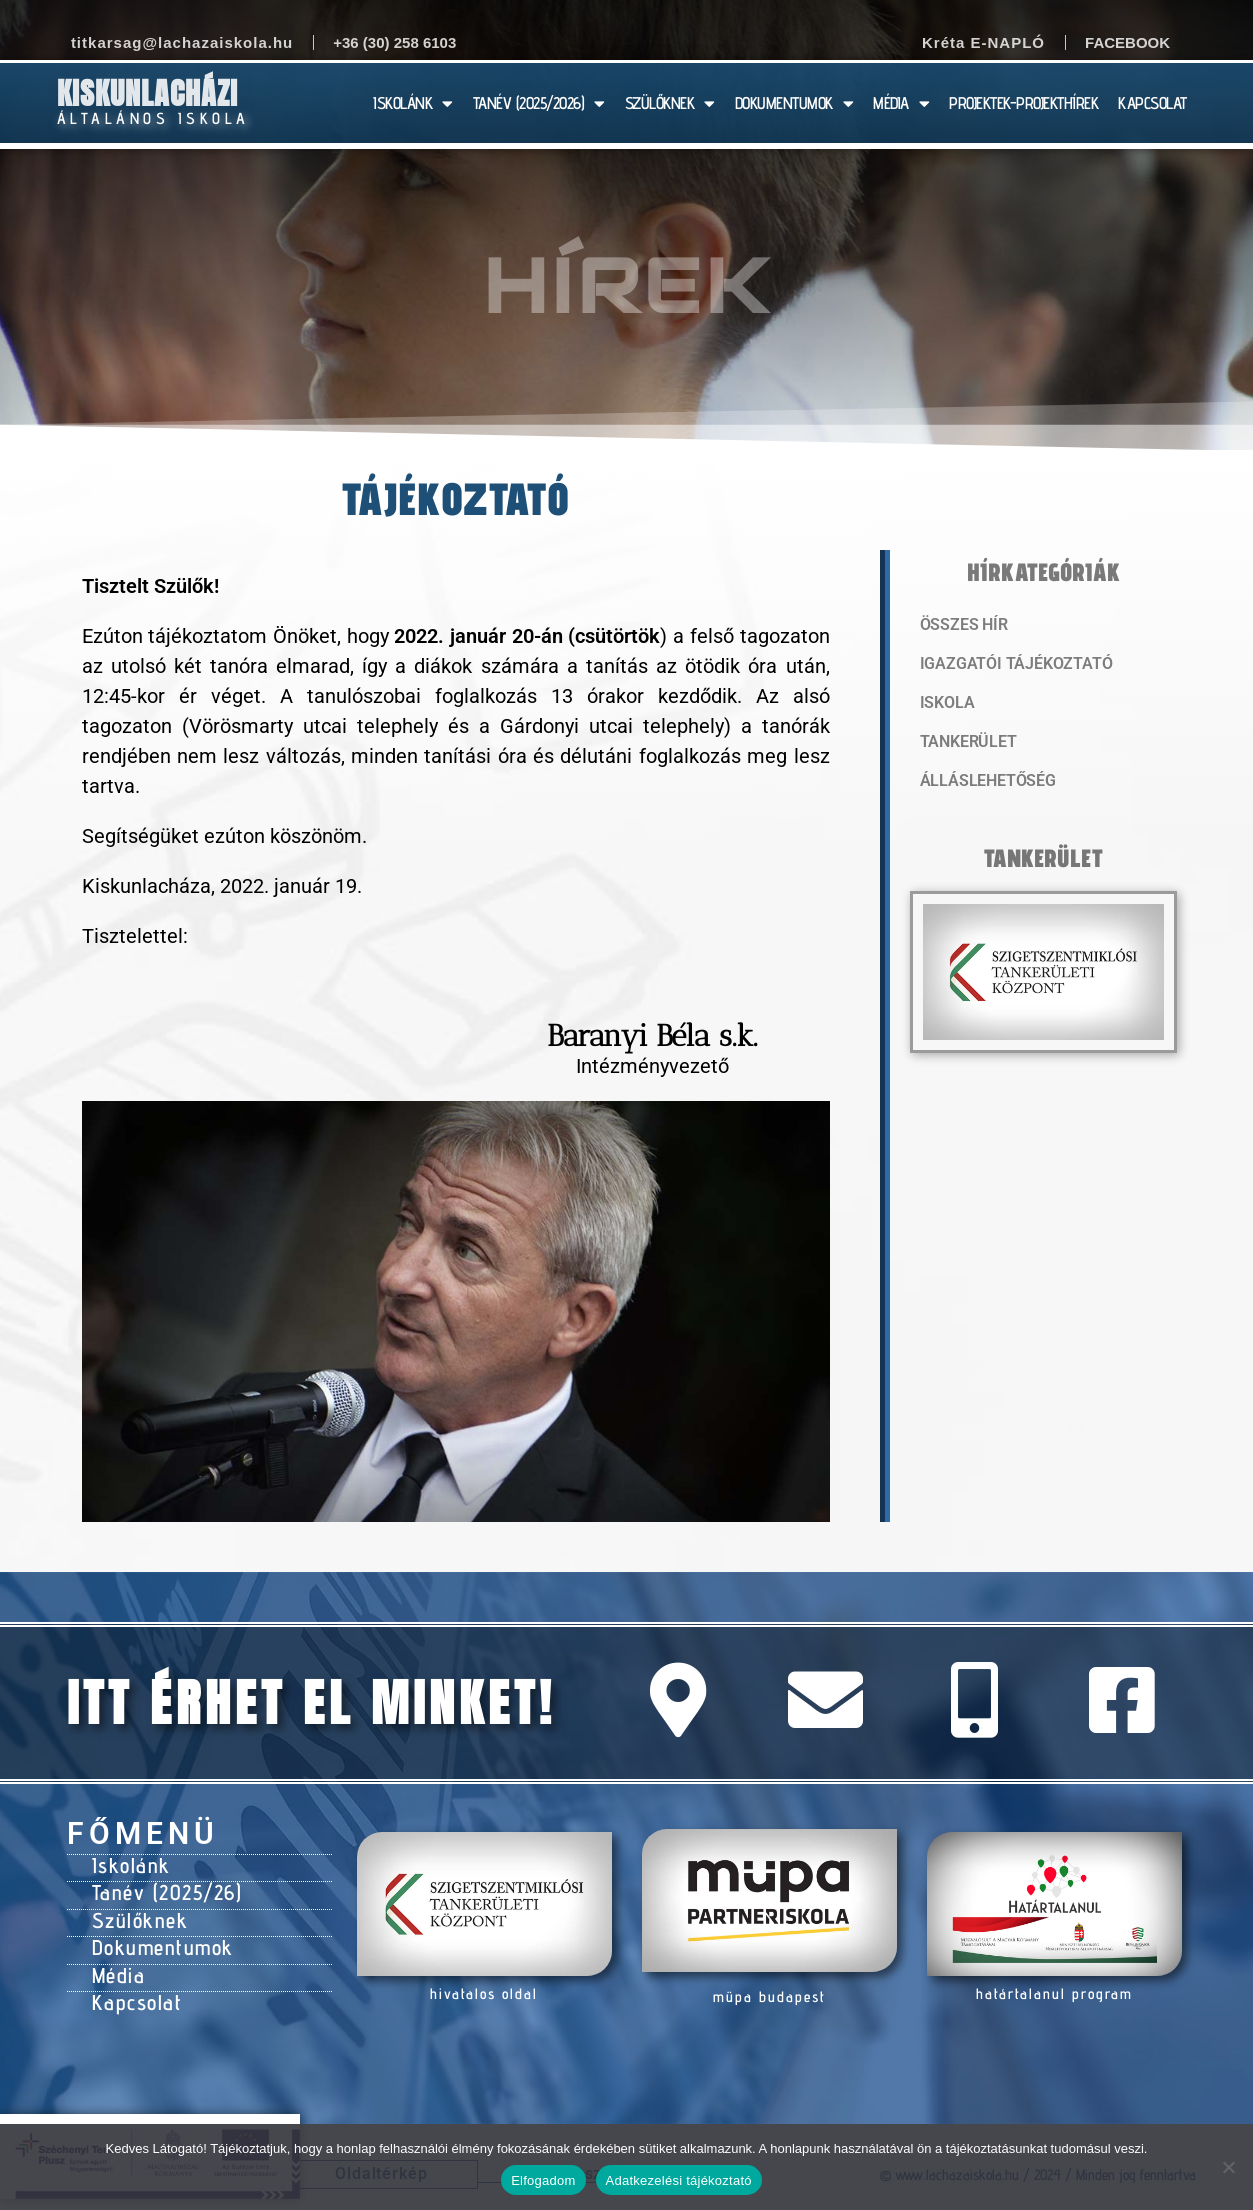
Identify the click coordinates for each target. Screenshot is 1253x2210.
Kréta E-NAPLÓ (983, 42)
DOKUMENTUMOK (794, 103)
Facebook (1127, 42)
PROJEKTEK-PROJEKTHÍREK (1023, 103)
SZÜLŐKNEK (670, 103)
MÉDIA (901, 103)
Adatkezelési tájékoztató (679, 2180)
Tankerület (966, 745)
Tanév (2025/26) (164, 1889)
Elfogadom (543, 2180)
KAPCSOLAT (1152, 103)
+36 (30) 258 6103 (394, 42)
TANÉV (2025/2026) (539, 103)
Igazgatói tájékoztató (1009, 665)
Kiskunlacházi (147, 93)
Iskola (945, 705)
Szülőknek (138, 1914)
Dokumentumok (158, 1939)
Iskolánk (128, 1864)
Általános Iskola (153, 118)
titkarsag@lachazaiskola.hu (182, 42)
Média (117, 1964)
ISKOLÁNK (413, 103)
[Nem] (1228, 2167)
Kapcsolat (134, 1989)
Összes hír (961, 625)
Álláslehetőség (983, 785)
